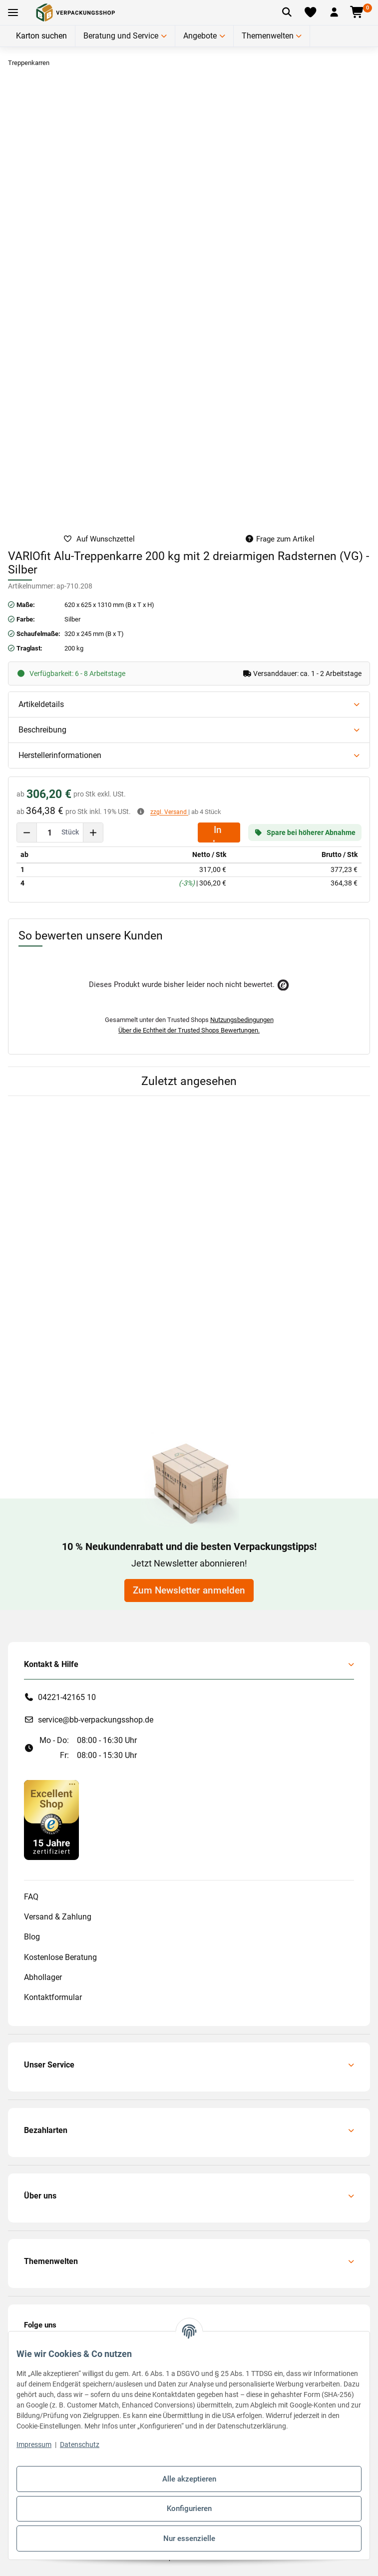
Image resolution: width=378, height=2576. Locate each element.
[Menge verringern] (27, 832)
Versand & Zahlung (57, 1917)
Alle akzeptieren (189, 2479)
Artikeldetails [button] (41, 704)
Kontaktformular (53, 1997)
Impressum (33, 2444)
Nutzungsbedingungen (242, 1020)
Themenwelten (268, 35)
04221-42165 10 (67, 1697)
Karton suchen (41, 35)
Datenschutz (79, 2444)
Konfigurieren (189, 2508)
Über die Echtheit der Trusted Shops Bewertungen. (189, 1030)
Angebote (200, 35)
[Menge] (49, 832)
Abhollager (43, 1977)
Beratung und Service (120, 35)
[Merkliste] (310, 12)
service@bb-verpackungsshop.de (95, 1719)
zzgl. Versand (169, 812)
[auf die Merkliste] (99, 539)
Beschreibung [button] (42, 729)
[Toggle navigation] (13, 12)
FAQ (31, 1897)
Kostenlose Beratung (60, 1957)
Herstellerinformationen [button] (59, 755)
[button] (334, 12)
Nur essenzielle (189, 2538)
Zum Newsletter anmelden (189, 1590)
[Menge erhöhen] (93, 832)
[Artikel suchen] (287, 12)
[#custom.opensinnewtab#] (51, 1819)
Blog (32, 1937)
